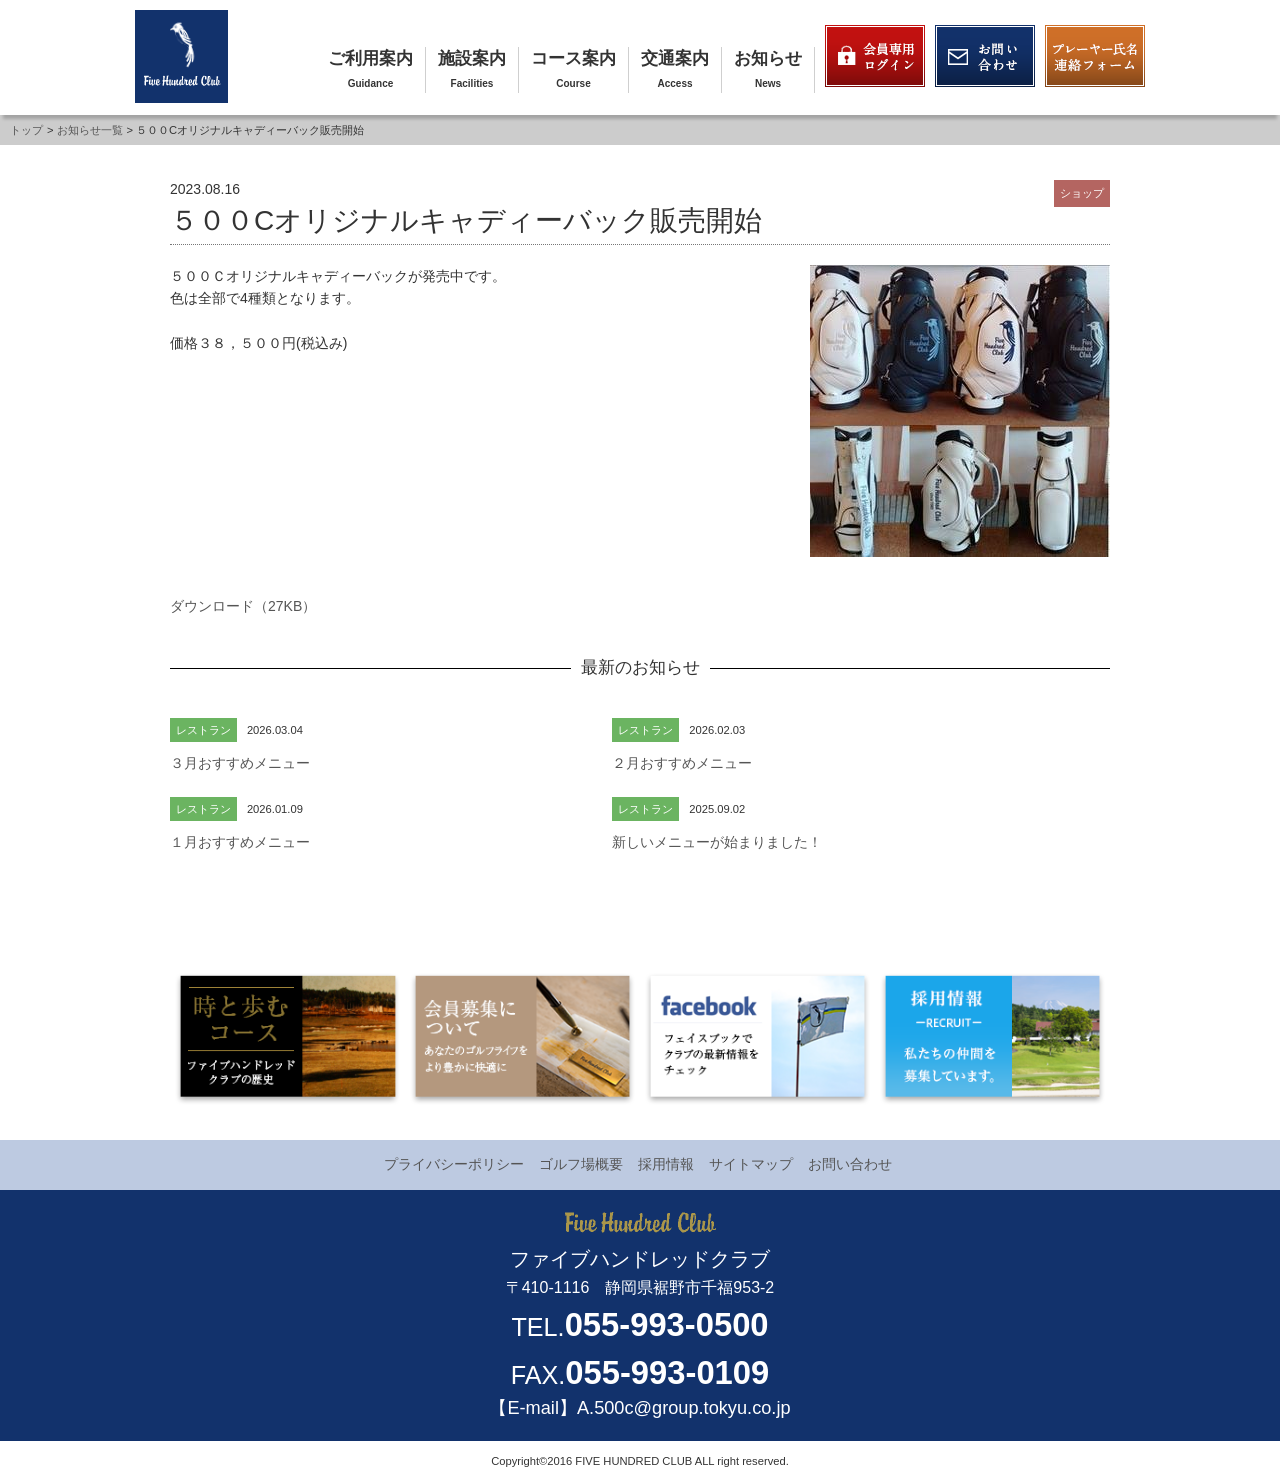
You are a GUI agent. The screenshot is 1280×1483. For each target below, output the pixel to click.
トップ (26, 130)
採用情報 (666, 1164)
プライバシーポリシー (454, 1164)
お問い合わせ (850, 1164)
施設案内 (472, 58)
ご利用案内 (370, 58)
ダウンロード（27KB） (243, 606)
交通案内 (675, 58)
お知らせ (768, 58)
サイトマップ (751, 1164)
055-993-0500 (667, 1324)
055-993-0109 (667, 1372)
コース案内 (573, 58)
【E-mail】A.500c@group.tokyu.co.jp (639, 1408)
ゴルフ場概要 (581, 1164)
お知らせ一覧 (90, 130)
